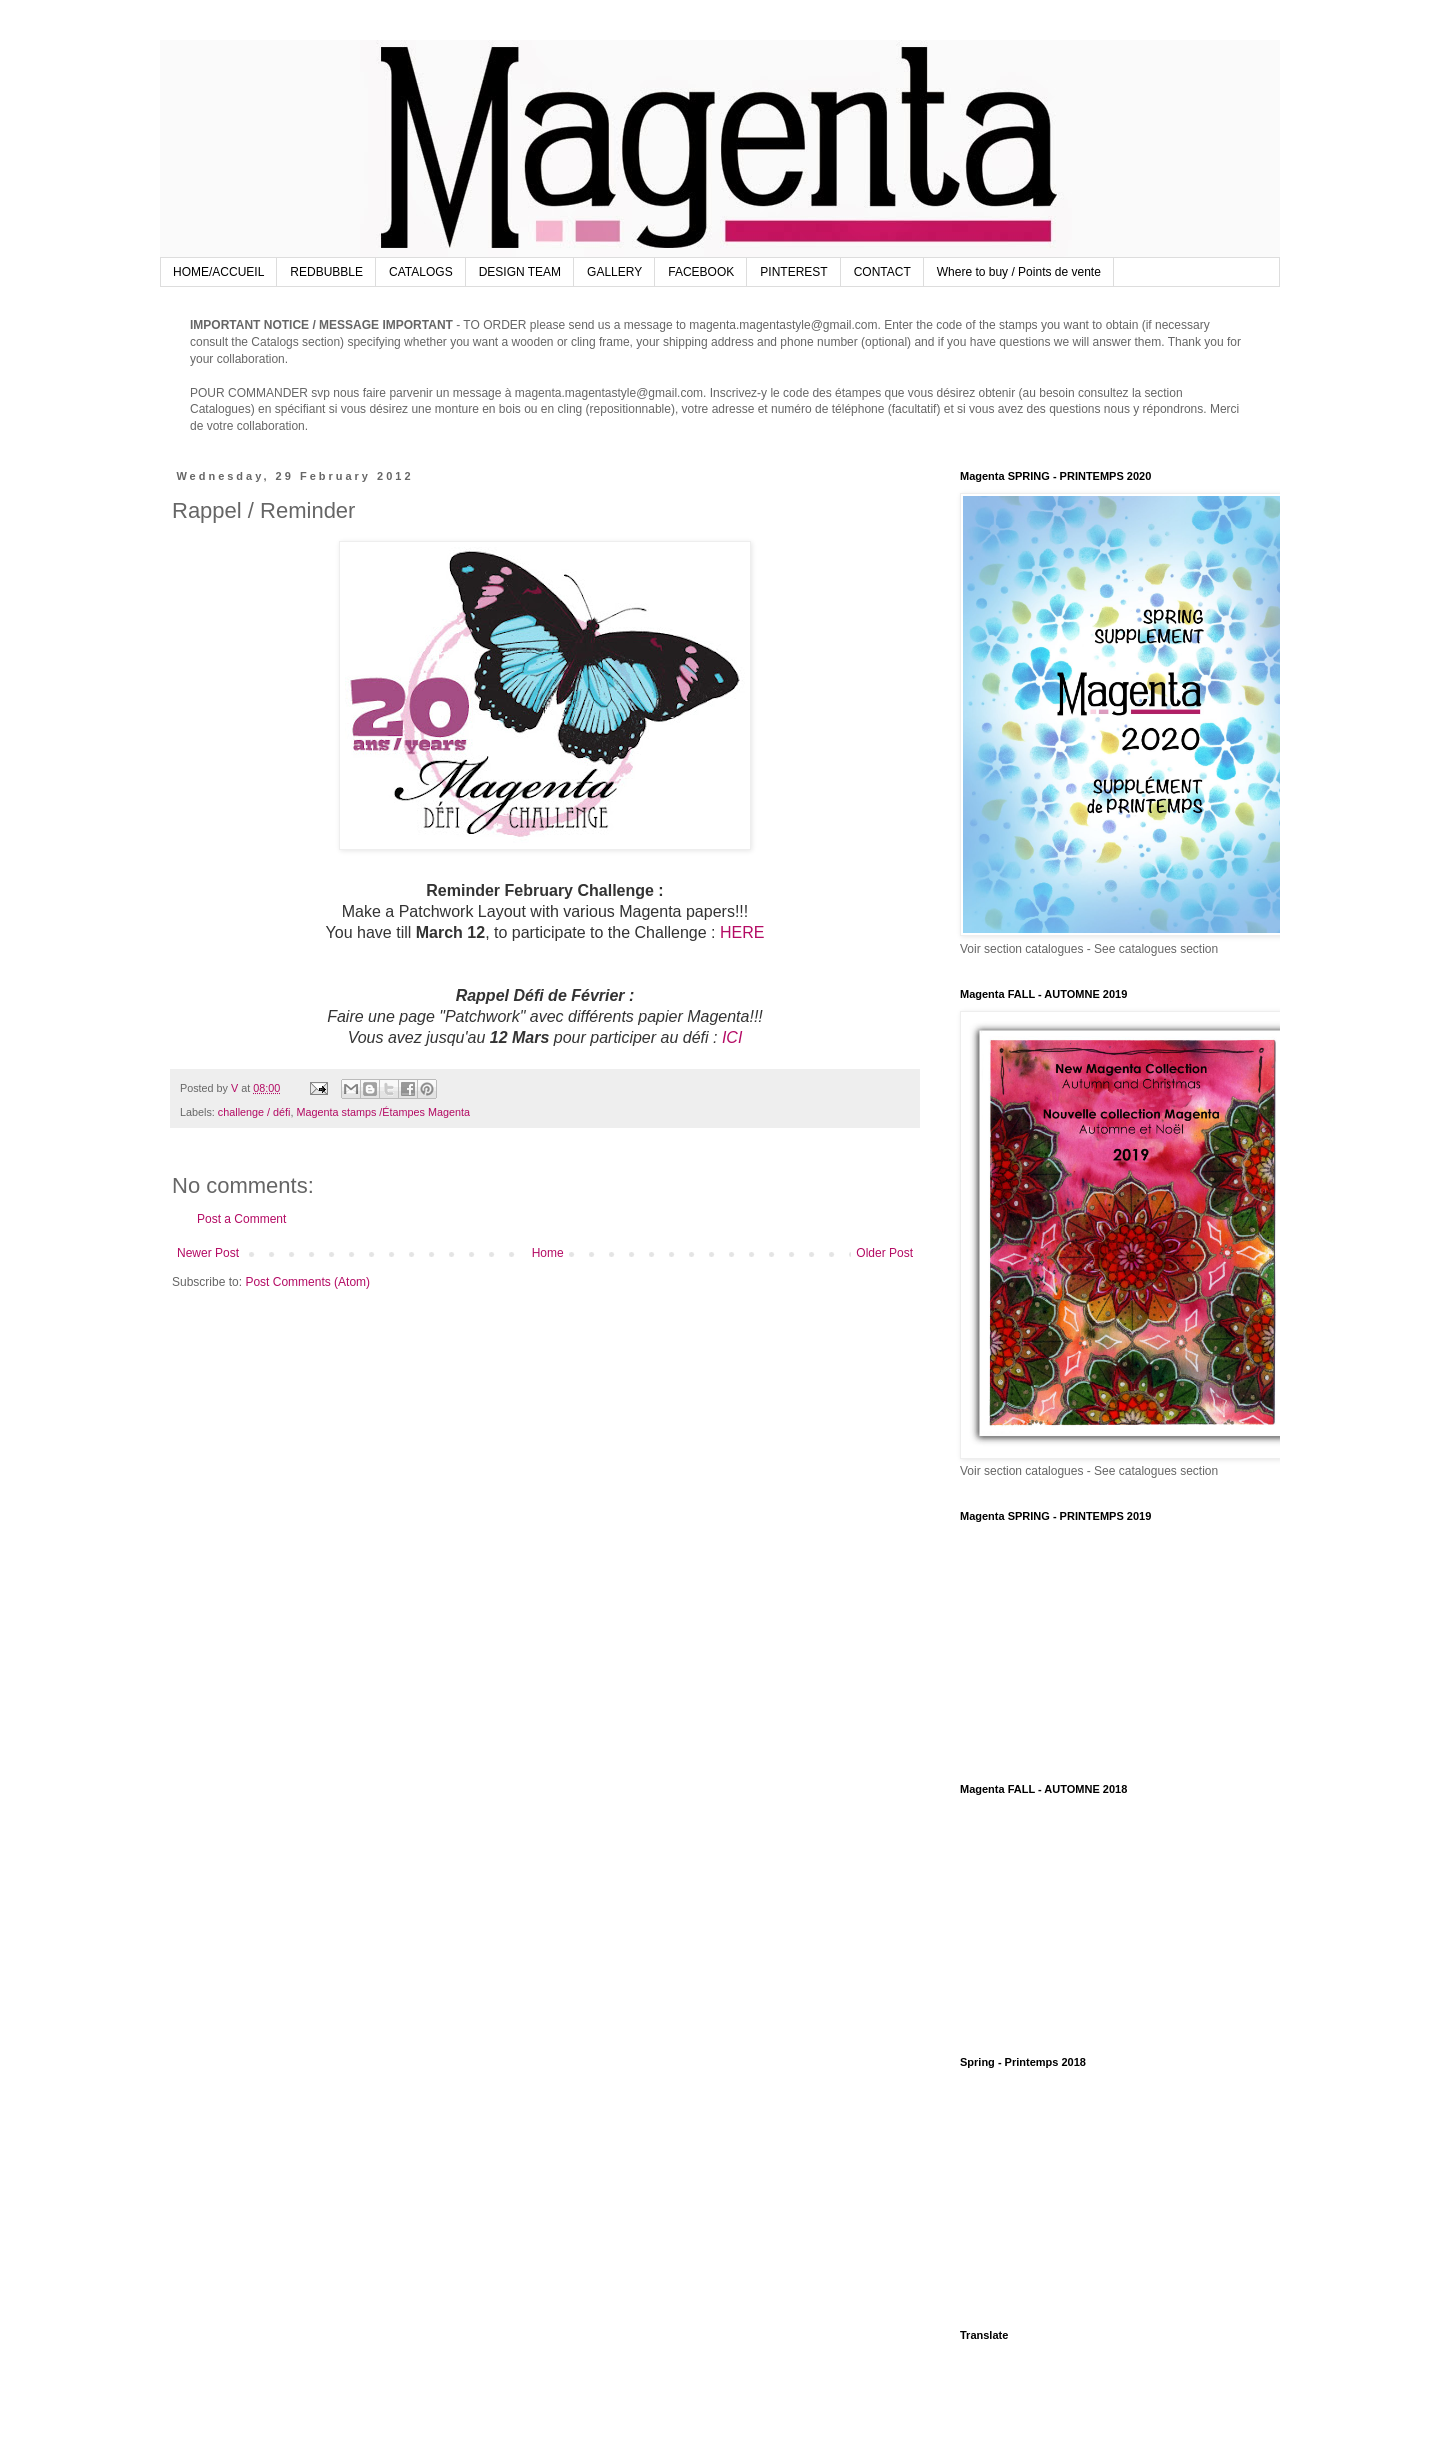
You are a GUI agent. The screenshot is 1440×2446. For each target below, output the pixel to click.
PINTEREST (793, 272)
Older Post (884, 1253)
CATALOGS (421, 272)
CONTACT (882, 272)
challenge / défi (254, 1112)
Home (548, 1253)
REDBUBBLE (326, 272)
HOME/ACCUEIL (218, 272)
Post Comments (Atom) (307, 1282)
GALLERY (614, 272)
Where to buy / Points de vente (1019, 272)
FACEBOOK (701, 272)
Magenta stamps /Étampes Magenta (382, 1112)
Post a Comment (241, 1219)
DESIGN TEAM (520, 272)
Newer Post (208, 1253)
